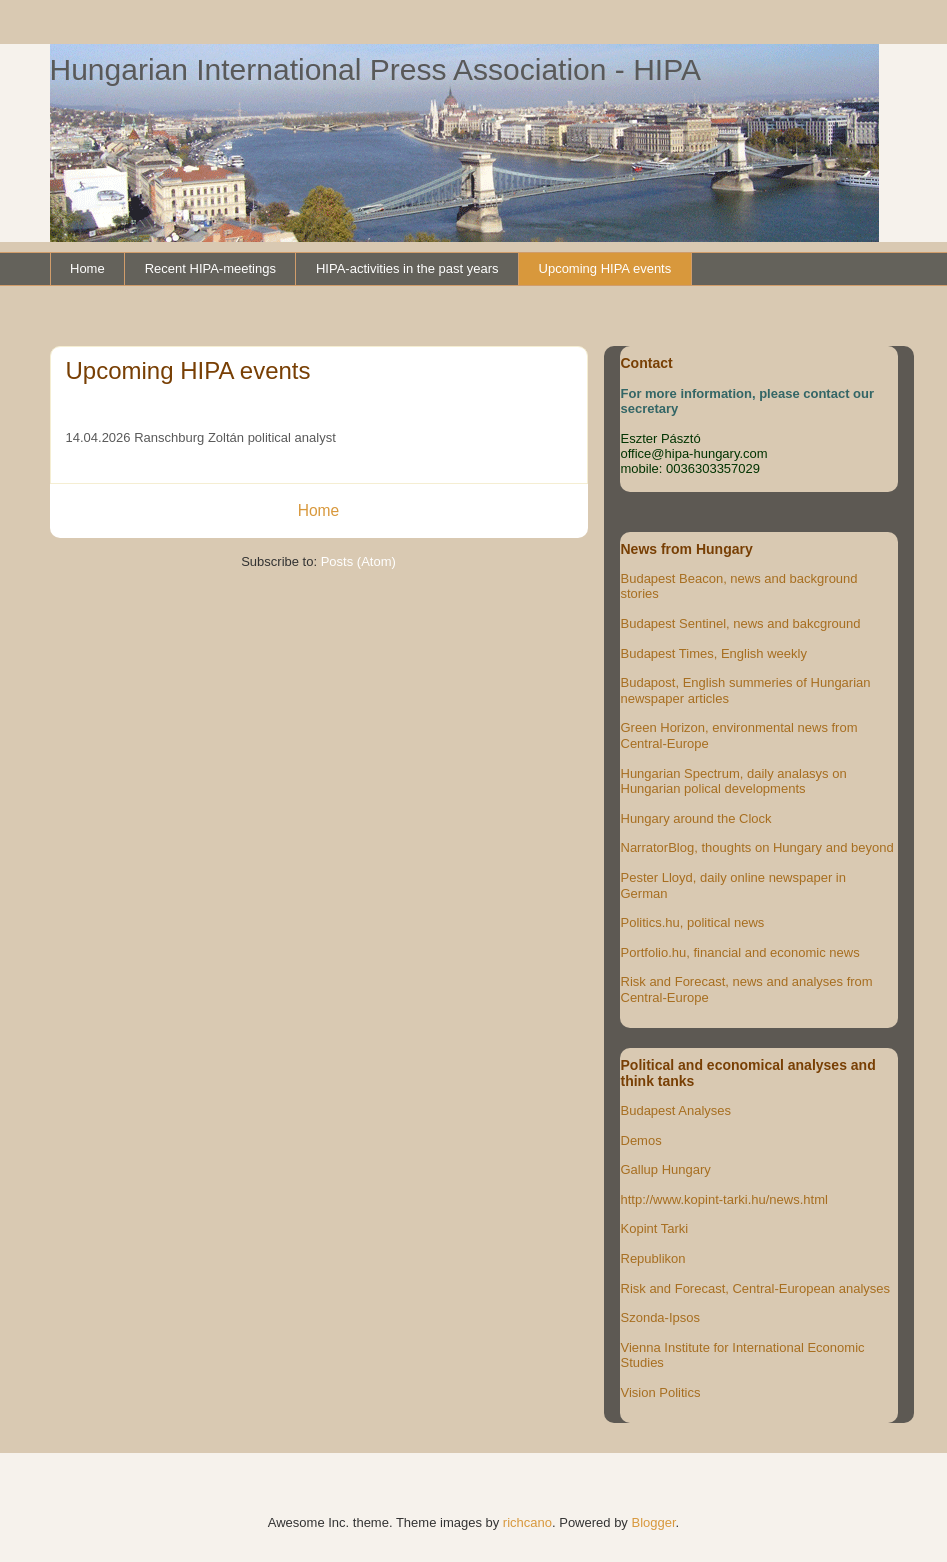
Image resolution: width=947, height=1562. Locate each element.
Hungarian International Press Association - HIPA (375, 69)
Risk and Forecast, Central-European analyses (756, 1288)
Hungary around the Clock (696, 818)
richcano (527, 1522)
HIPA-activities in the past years (407, 268)
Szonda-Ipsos (661, 1317)
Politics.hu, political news (693, 922)
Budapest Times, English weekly (714, 653)
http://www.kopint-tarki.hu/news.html (724, 1199)
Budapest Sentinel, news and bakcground (741, 623)
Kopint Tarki (655, 1228)
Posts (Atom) (358, 561)
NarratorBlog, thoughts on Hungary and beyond (757, 847)
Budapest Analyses (676, 1110)
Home (87, 268)
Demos (641, 1140)
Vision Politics (661, 1392)
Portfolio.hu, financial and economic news (740, 952)
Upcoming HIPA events (605, 268)
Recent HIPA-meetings (210, 268)
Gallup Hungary (666, 1169)
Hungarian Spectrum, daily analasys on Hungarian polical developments (734, 781)
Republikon (653, 1258)
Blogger (654, 1522)
